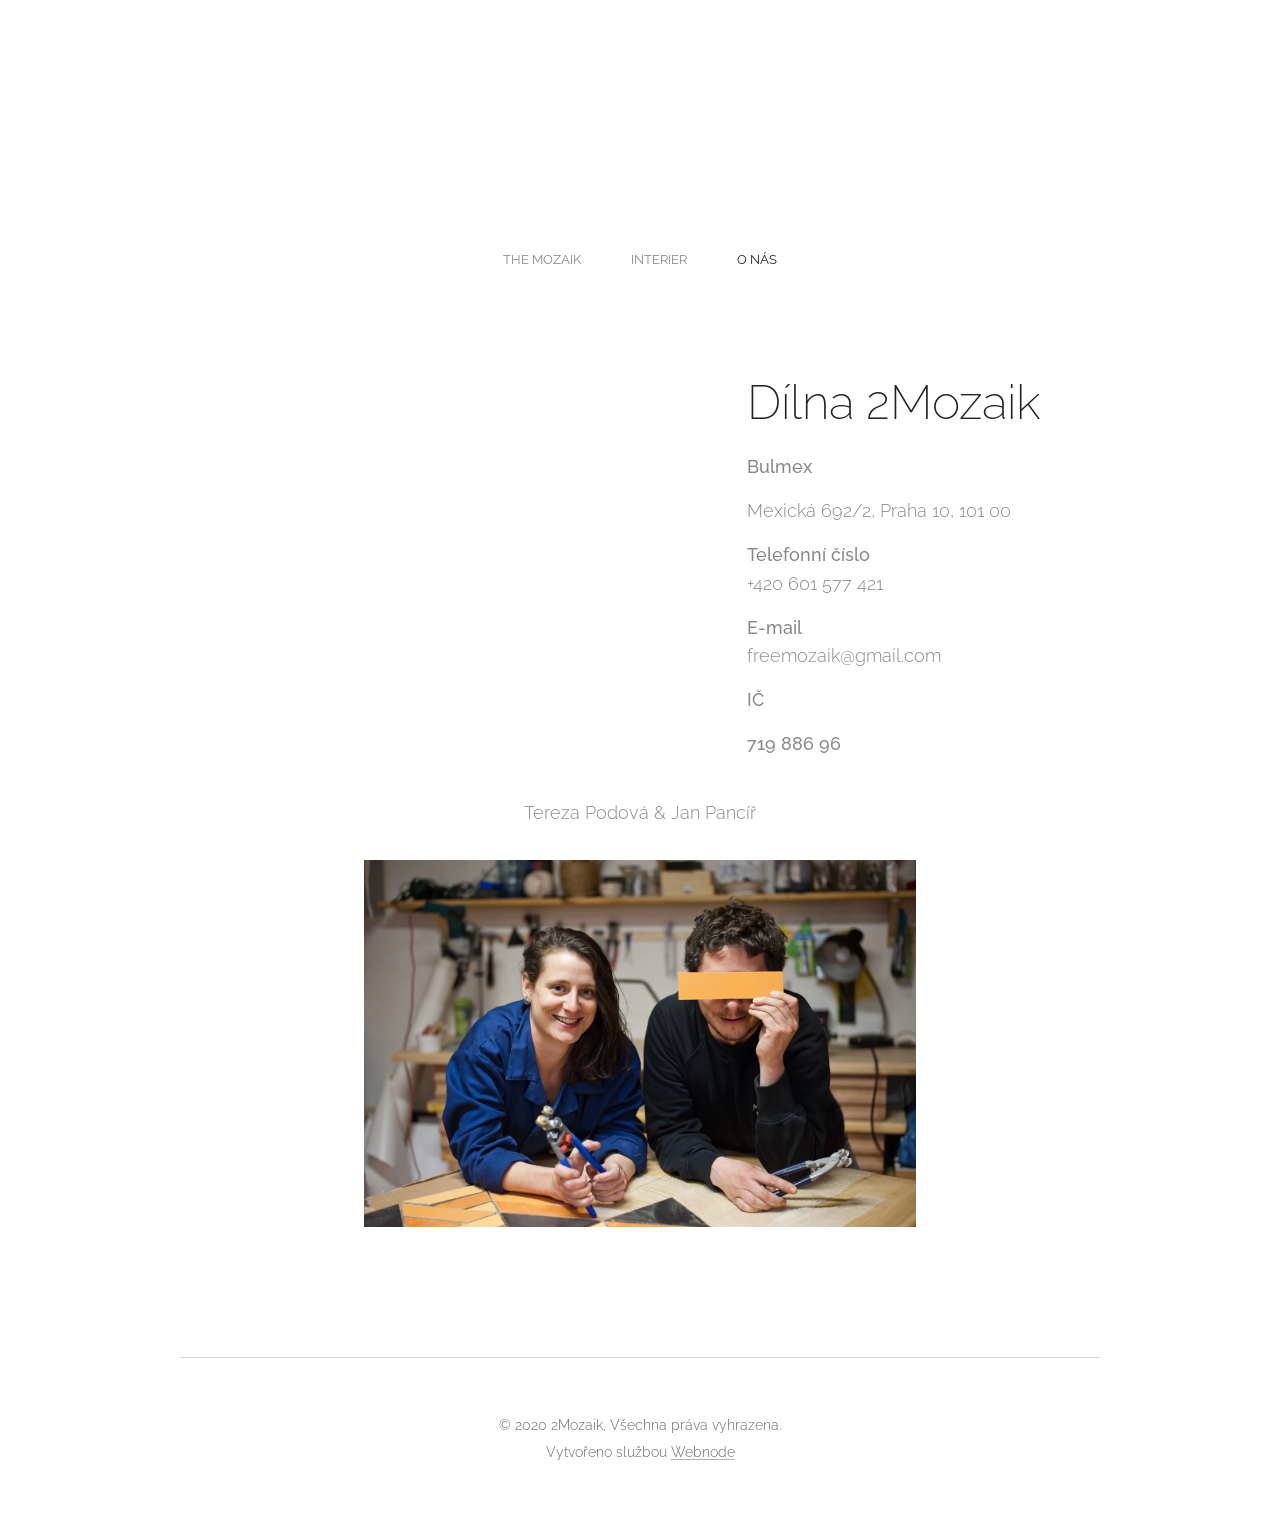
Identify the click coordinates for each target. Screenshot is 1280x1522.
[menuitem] (602, 259)
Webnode (703, 1452)
